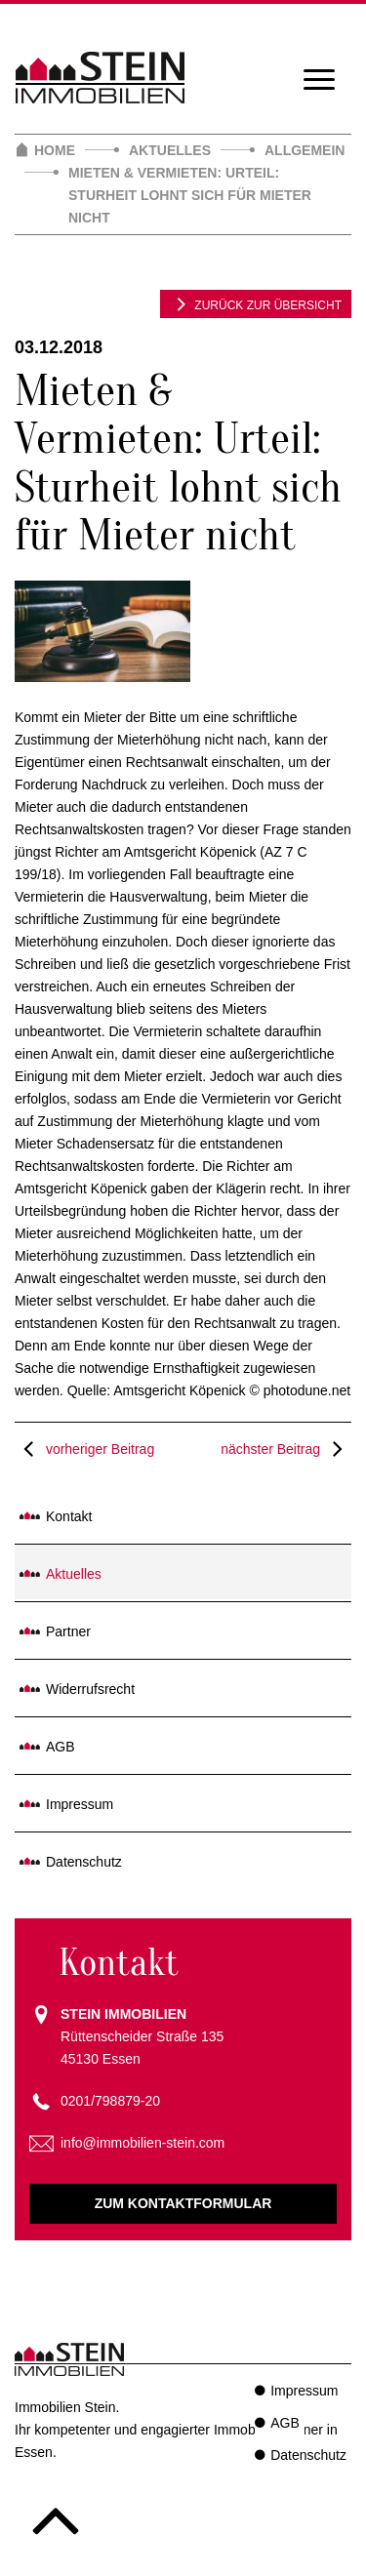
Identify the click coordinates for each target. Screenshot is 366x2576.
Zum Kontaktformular (183, 2203)
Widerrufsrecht (90, 1689)
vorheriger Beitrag (84, 1449)
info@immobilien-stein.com (142, 2143)
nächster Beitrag (286, 1449)
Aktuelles (170, 150)
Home (54, 150)
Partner (68, 1631)
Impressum (79, 1804)
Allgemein (304, 150)
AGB (60, 1746)
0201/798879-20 (110, 2101)
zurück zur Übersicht (256, 303)
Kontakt (69, 1516)
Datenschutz (84, 1862)
